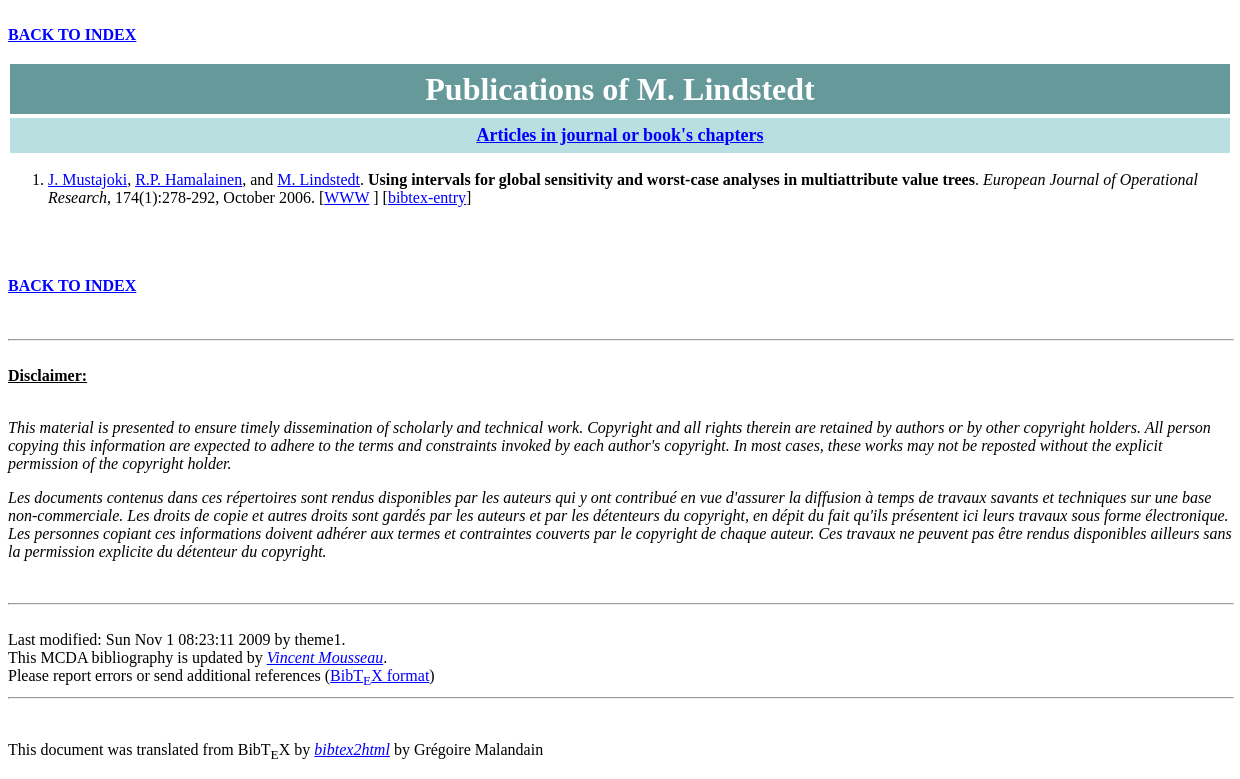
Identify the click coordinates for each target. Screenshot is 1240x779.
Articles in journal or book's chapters (619, 135)
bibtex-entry (427, 197)
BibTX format (379, 675)
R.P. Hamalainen (188, 179)
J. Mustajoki (87, 179)
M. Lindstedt (318, 179)
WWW (346, 197)
